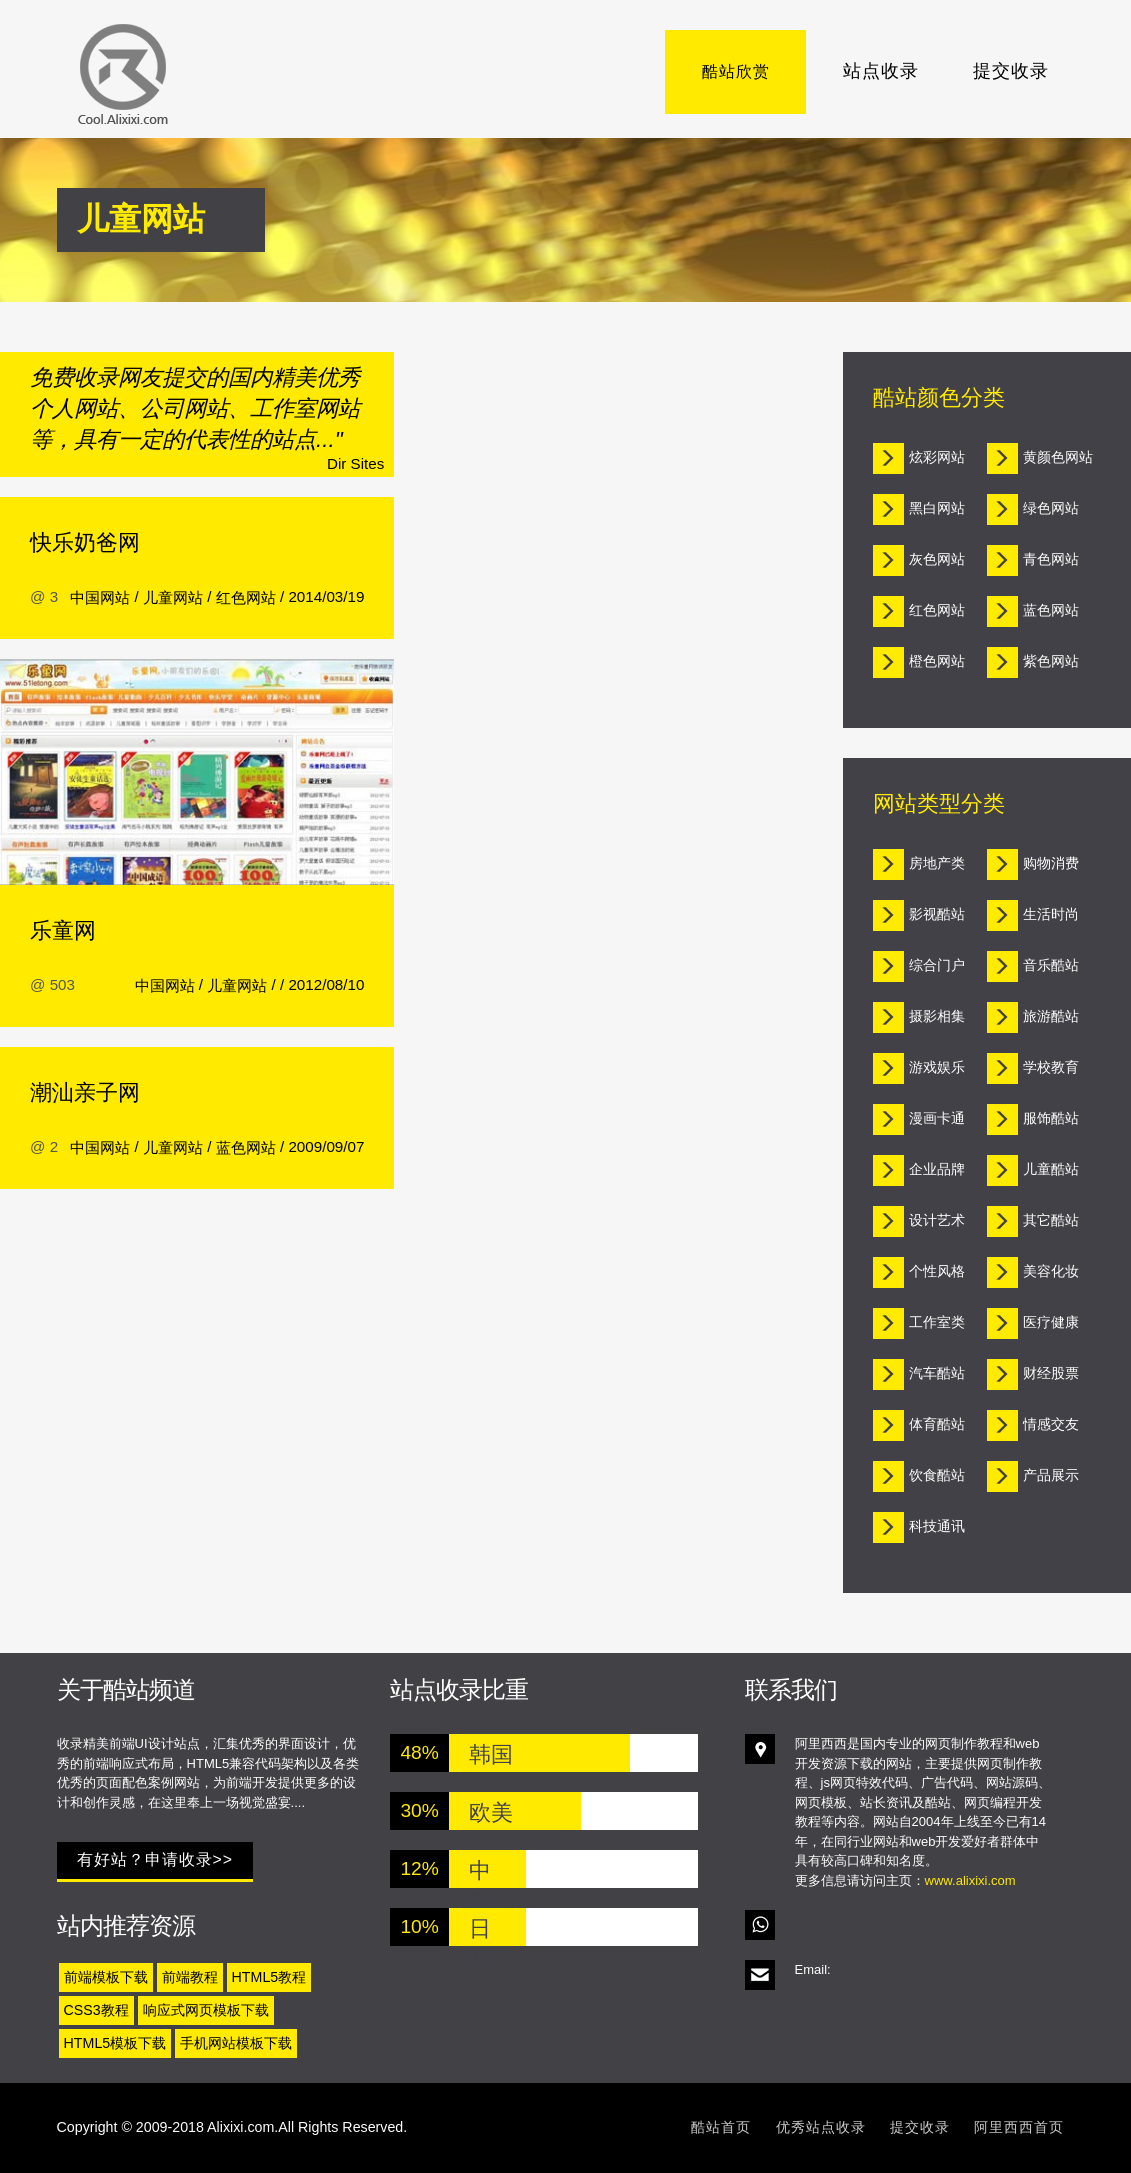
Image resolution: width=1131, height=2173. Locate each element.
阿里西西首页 (1019, 2127)
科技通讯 (937, 1526)
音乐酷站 (1051, 965)
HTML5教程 (269, 1977)
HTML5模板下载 (115, 2043)
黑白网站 (937, 508)
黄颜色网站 (1058, 457)
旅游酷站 (1051, 1016)
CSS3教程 (96, 2010)
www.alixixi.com (970, 1880)
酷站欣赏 (751, 71)
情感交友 (1051, 1424)
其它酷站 (1051, 1220)
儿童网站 (173, 597)
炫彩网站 (937, 457)
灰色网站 (937, 559)
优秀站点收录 (821, 2127)
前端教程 (190, 1977)
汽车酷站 (937, 1373)
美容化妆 (1051, 1271)
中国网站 (100, 597)
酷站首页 (721, 2127)
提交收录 (1011, 71)
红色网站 (246, 597)
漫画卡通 (937, 1118)
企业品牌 (937, 1169)
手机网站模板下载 (236, 2043)
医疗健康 (1051, 1322)
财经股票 (1051, 1373)
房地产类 (937, 863)
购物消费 (1051, 863)
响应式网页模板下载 (206, 2010)
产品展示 (1051, 1475)
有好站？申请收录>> (155, 1859)
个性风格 (937, 1271)
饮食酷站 (937, 1475)
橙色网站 (937, 661)
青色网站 (1051, 559)
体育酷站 (937, 1424)
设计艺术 (937, 1220)
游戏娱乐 (937, 1067)
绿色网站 (1051, 508)
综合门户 (937, 965)
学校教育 (1051, 1067)
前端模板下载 (106, 1977)
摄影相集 (937, 1016)
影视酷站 (937, 914)
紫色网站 (1051, 661)
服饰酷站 (1051, 1118)
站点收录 (881, 71)
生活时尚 (1051, 914)
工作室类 (937, 1322)
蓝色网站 (246, 1147)
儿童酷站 (1051, 1169)
